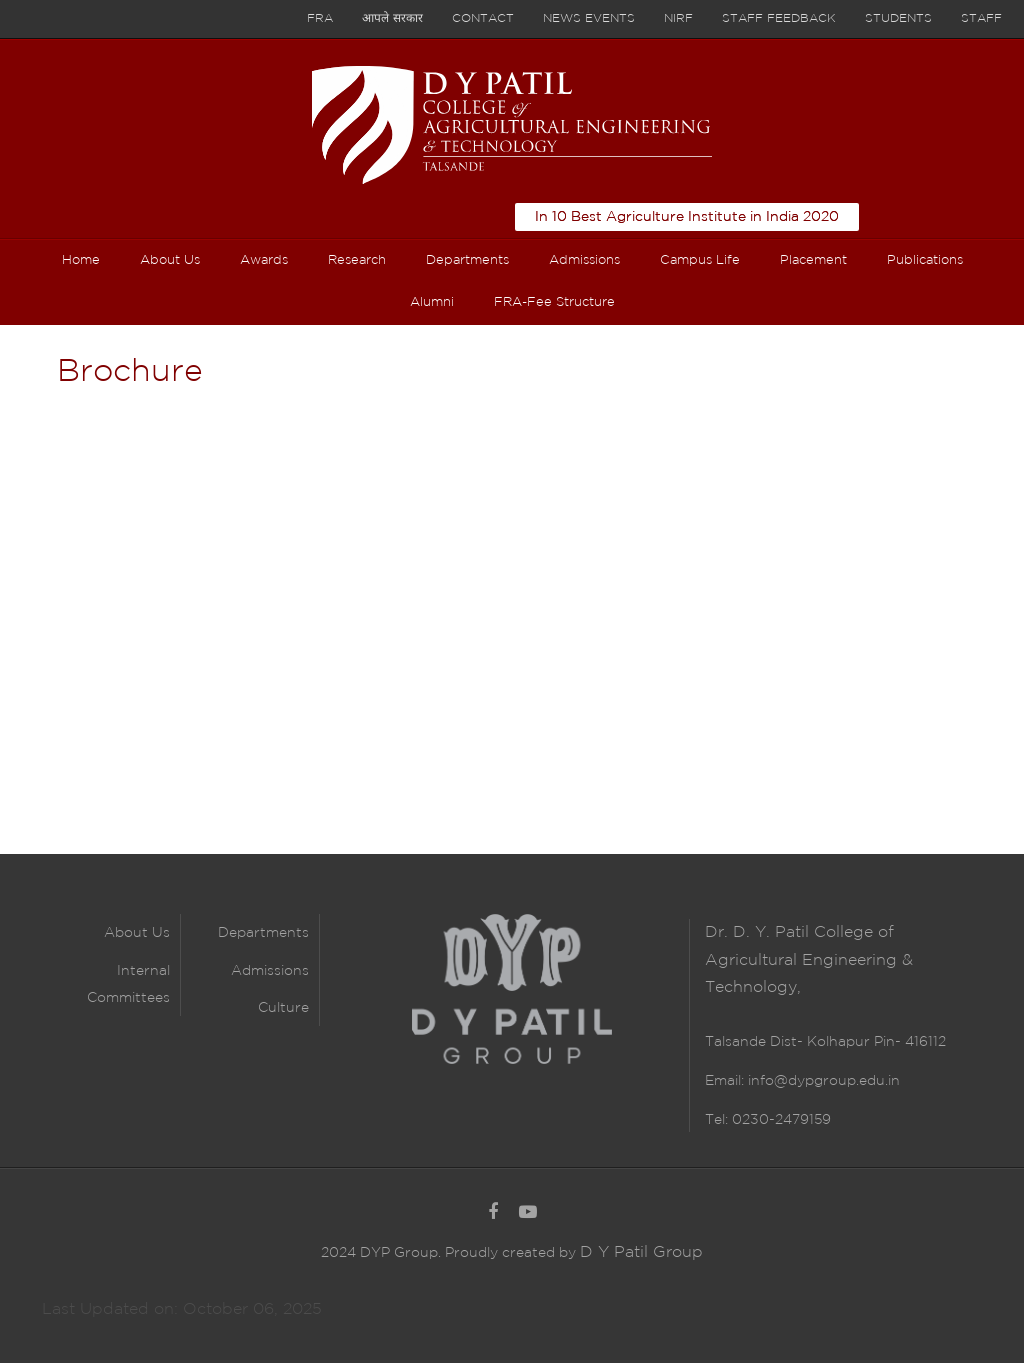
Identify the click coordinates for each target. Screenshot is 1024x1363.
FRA (320, 18)
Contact (483, 18)
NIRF (678, 18)
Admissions (270, 971)
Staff (981, 18)
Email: (726, 1081)
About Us (137, 933)
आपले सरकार (392, 18)
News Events (589, 18)
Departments (263, 933)
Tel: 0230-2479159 (768, 1120)
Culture (283, 1008)
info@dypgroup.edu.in (824, 1081)
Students (898, 18)
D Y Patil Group (641, 1252)
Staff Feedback (779, 18)
